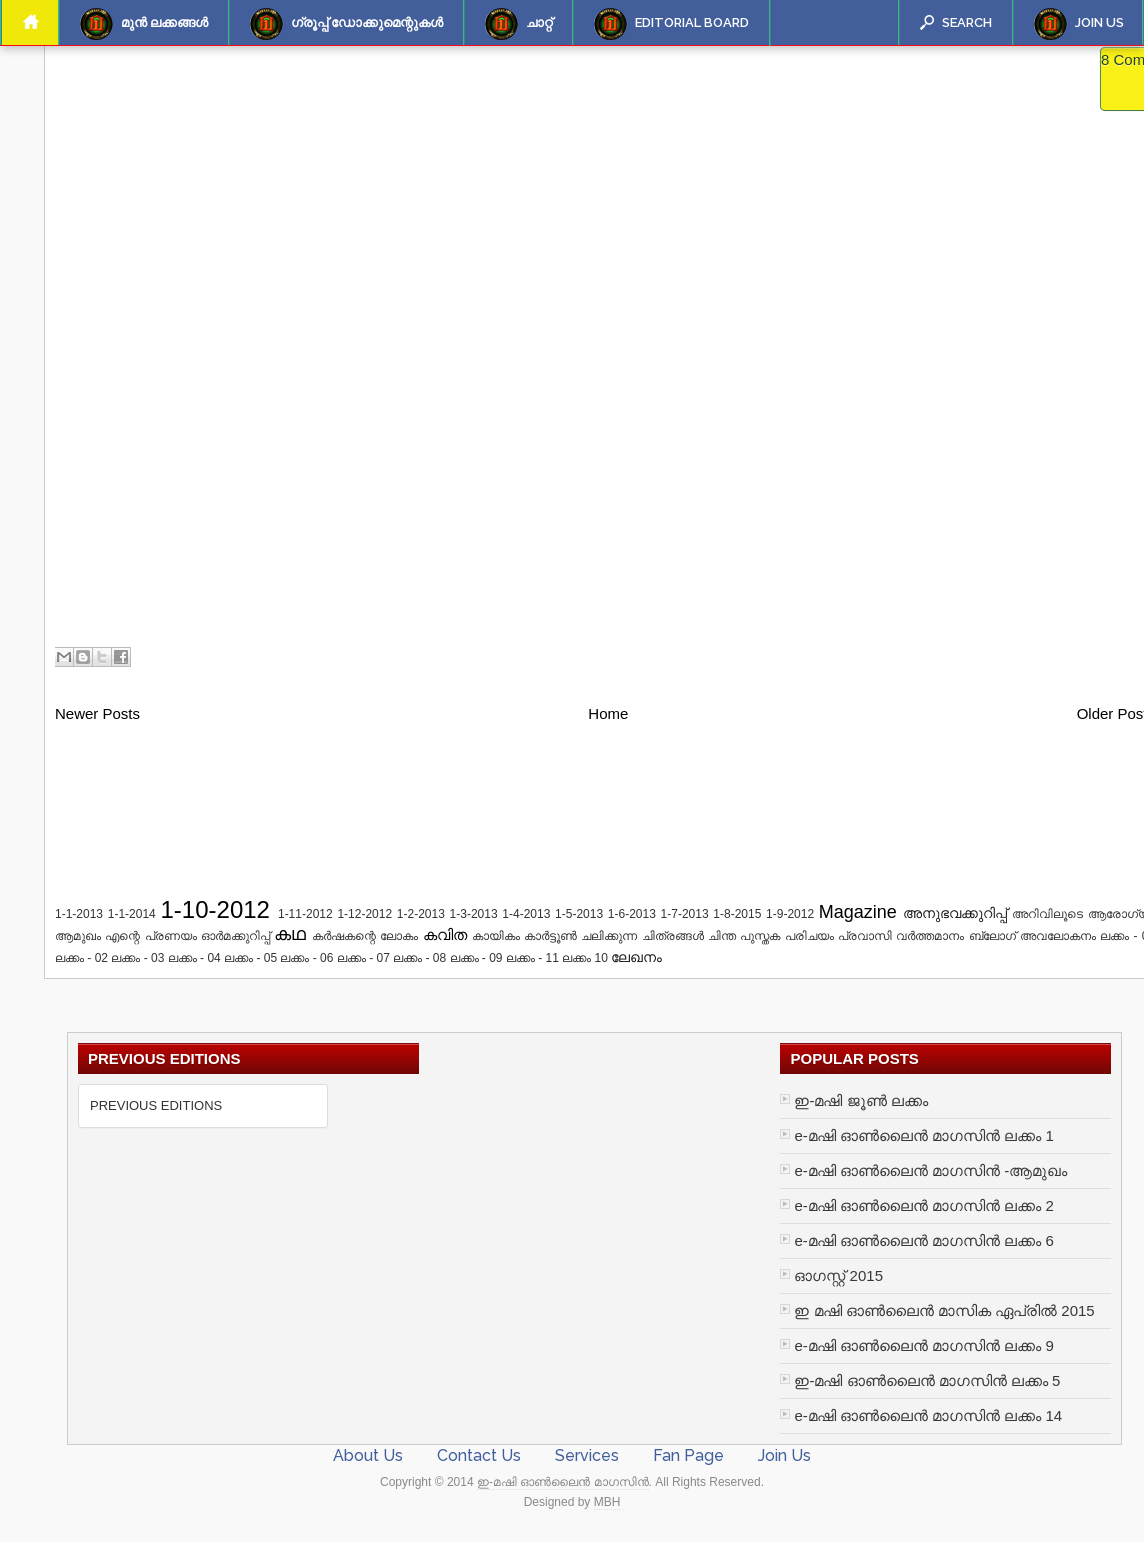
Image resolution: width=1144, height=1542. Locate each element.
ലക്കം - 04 (194, 958)
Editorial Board (671, 24)
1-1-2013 (79, 914)
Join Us (1079, 24)
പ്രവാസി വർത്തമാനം (901, 936)
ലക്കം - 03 (137, 958)
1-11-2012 (305, 914)
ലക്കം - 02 (81, 958)
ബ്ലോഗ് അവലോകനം (1032, 936)
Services (587, 1455)
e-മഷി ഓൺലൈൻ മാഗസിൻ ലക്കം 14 (928, 1415)
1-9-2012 (790, 914)
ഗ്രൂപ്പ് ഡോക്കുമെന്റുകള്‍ (346, 24)
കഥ (290, 934)
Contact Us (479, 1455)
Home (608, 713)
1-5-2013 (579, 914)
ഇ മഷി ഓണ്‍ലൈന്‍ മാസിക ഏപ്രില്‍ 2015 (944, 1310)
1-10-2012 (215, 909)
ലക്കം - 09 (476, 958)
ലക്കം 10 (585, 958)
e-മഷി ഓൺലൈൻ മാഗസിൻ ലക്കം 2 (923, 1205)
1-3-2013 (474, 914)
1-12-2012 (364, 914)
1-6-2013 (632, 914)
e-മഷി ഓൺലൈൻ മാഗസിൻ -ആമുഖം (930, 1170)
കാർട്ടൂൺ (550, 936)
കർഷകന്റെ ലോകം (365, 936)
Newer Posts (97, 713)
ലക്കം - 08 (419, 958)
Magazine (858, 912)
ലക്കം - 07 (363, 958)
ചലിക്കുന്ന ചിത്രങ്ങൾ (642, 936)
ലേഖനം (636, 957)
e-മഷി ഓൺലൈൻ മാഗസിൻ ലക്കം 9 (923, 1345)
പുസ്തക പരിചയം (786, 936)
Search (956, 22)
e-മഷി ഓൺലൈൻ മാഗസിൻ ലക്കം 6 (923, 1240)
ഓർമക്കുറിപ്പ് (235, 936)
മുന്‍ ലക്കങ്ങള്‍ (144, 24)
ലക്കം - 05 (250, 958)
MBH (607, 1502)
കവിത (445, 934)
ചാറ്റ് (518, 24)
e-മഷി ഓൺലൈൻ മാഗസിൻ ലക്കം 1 (923, 1135)
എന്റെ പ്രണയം (150, 936)
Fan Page (688, 1455)
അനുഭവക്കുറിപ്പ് (955, 913)
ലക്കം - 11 (532, 958)
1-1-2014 (132, 914)
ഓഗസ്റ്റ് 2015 (838, 1275)
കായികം (496, 936)
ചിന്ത (722, 936)
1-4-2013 (526, 914)
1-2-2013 (421, 914)
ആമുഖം (78, 936)
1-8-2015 (737, 914)
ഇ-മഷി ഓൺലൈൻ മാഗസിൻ (563, 1482)
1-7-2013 (685, 914)
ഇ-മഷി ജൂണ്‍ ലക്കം (860, 1100)
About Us (368, 1455)
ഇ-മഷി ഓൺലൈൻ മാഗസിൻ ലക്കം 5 (927, 1380)
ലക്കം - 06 (306, 958)
